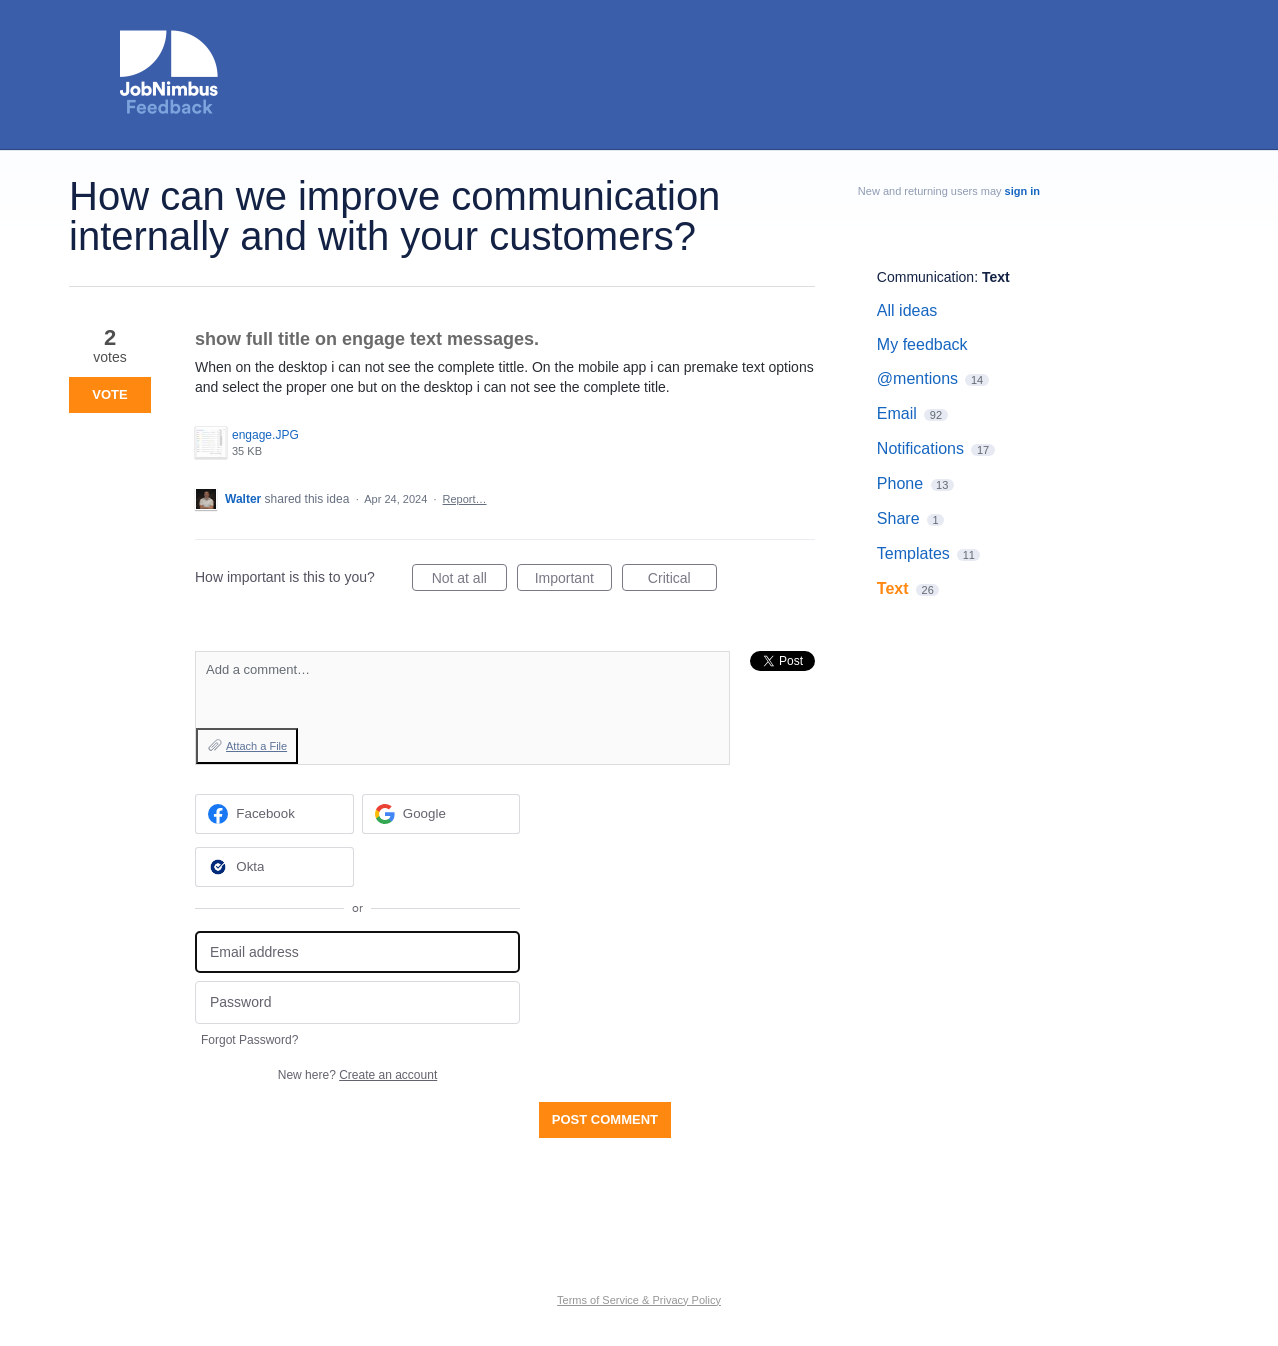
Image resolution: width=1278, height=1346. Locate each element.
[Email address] (357, 952)
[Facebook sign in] (274, 814)
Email (897, 413)
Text (996, 277)
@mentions (917, 378)
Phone (900, 483)
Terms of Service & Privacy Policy (639, 1300)
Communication (925, 277)
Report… (465, 499)
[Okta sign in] (274, 867)
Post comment (605, 1119)
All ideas (907, 310)
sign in (1022, 191)
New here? (357, 1075)
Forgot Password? (249, 1040)
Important (573, 581)
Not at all (469, 581)
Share (898, 518)
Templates (913, 553)
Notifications (920, 448)
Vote (109, 394)
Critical (682, 581)
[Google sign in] (441, 814)
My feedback (922, 344)
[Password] (357, 1002)
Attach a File (256, 746)
